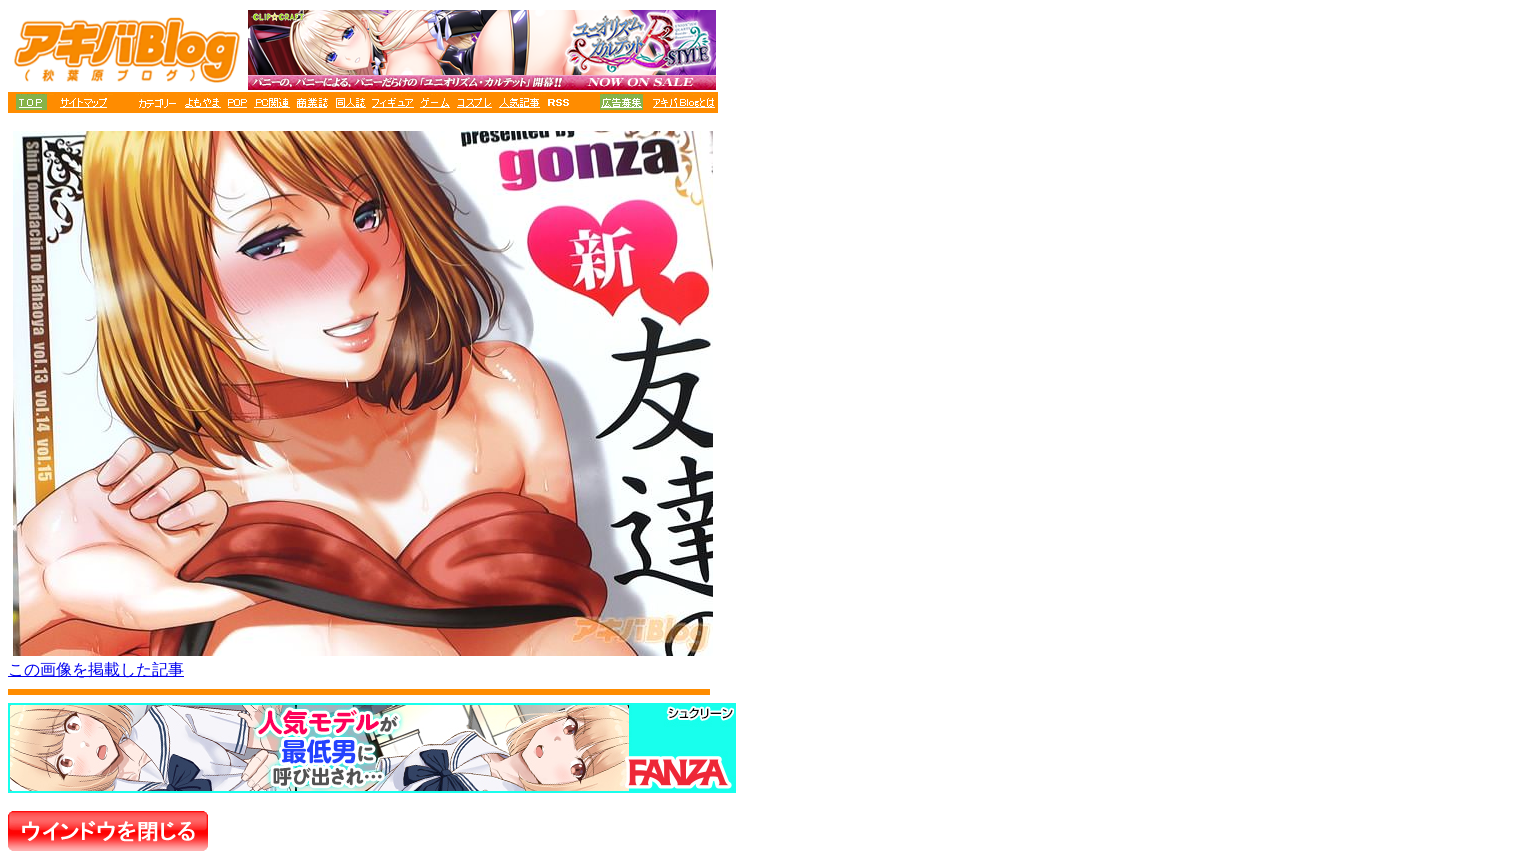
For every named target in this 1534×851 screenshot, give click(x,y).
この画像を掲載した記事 (96, 669)
